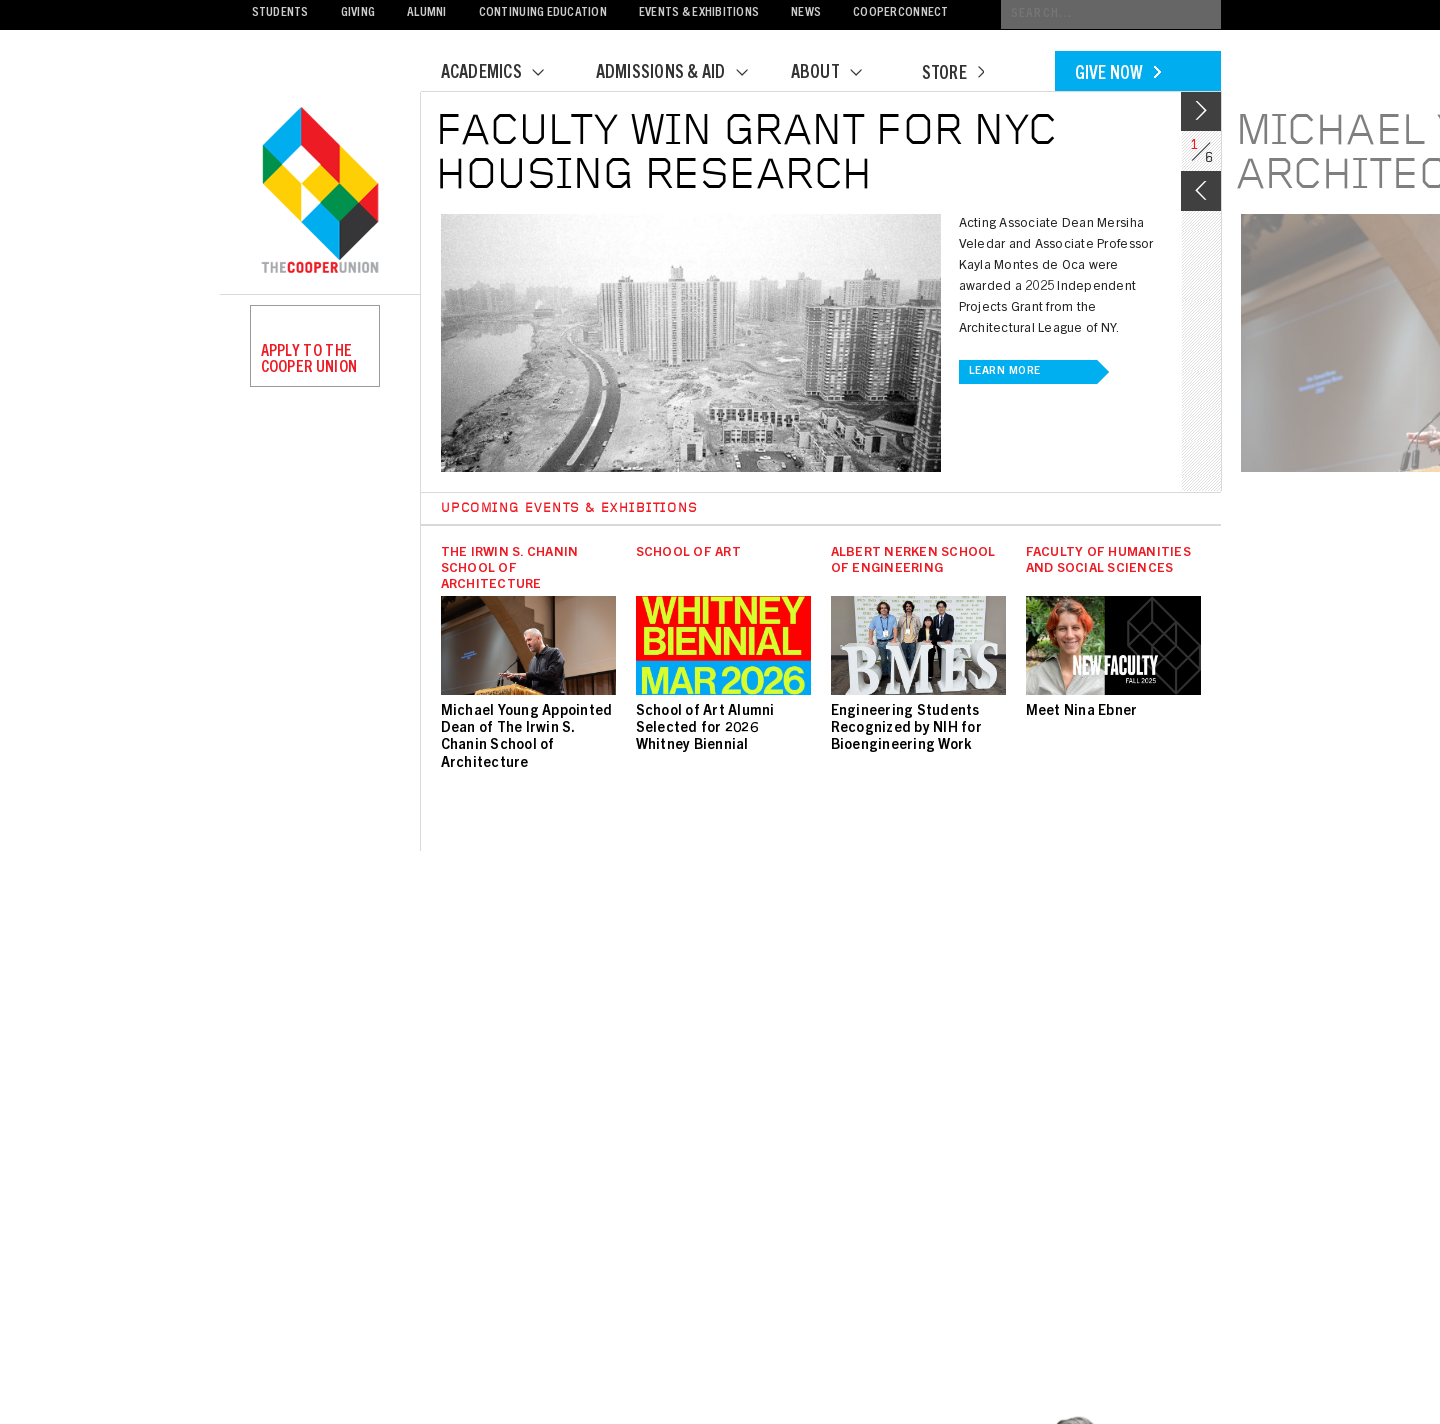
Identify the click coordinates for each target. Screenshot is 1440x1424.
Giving (358, 13)
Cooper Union (320, 192)
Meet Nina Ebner (1082, 712)
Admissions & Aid (684, 74)
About (839, 74)
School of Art (688, 553)
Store (953, 75)
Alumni (427, 13)
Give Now (1118, 75)
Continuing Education (543, 13)
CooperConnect (900, 13)
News (806, 13)
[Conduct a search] (1111, 14)
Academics (505, 74)
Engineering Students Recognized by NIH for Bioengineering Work (906, 729)
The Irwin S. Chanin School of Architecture (510, 569)
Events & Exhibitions (699, 13)
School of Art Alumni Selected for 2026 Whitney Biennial (705, 729)
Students (280, 13)
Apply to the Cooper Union (309, 360)
